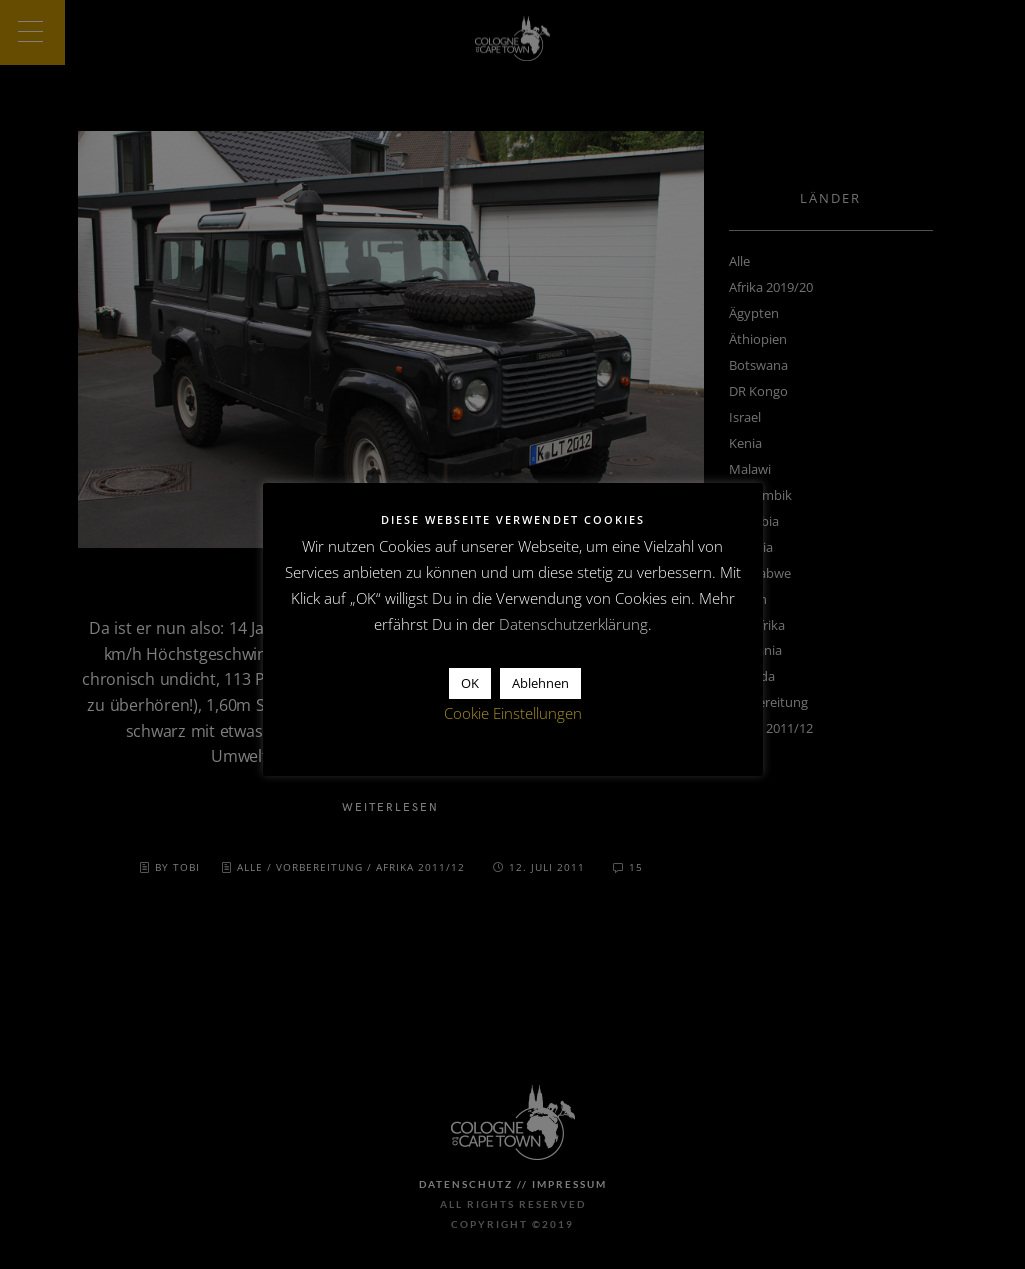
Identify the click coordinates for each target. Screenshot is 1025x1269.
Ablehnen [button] (540, 683)
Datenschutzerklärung (573, 624)
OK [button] (470, 683)
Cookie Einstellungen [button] (513, 713)
